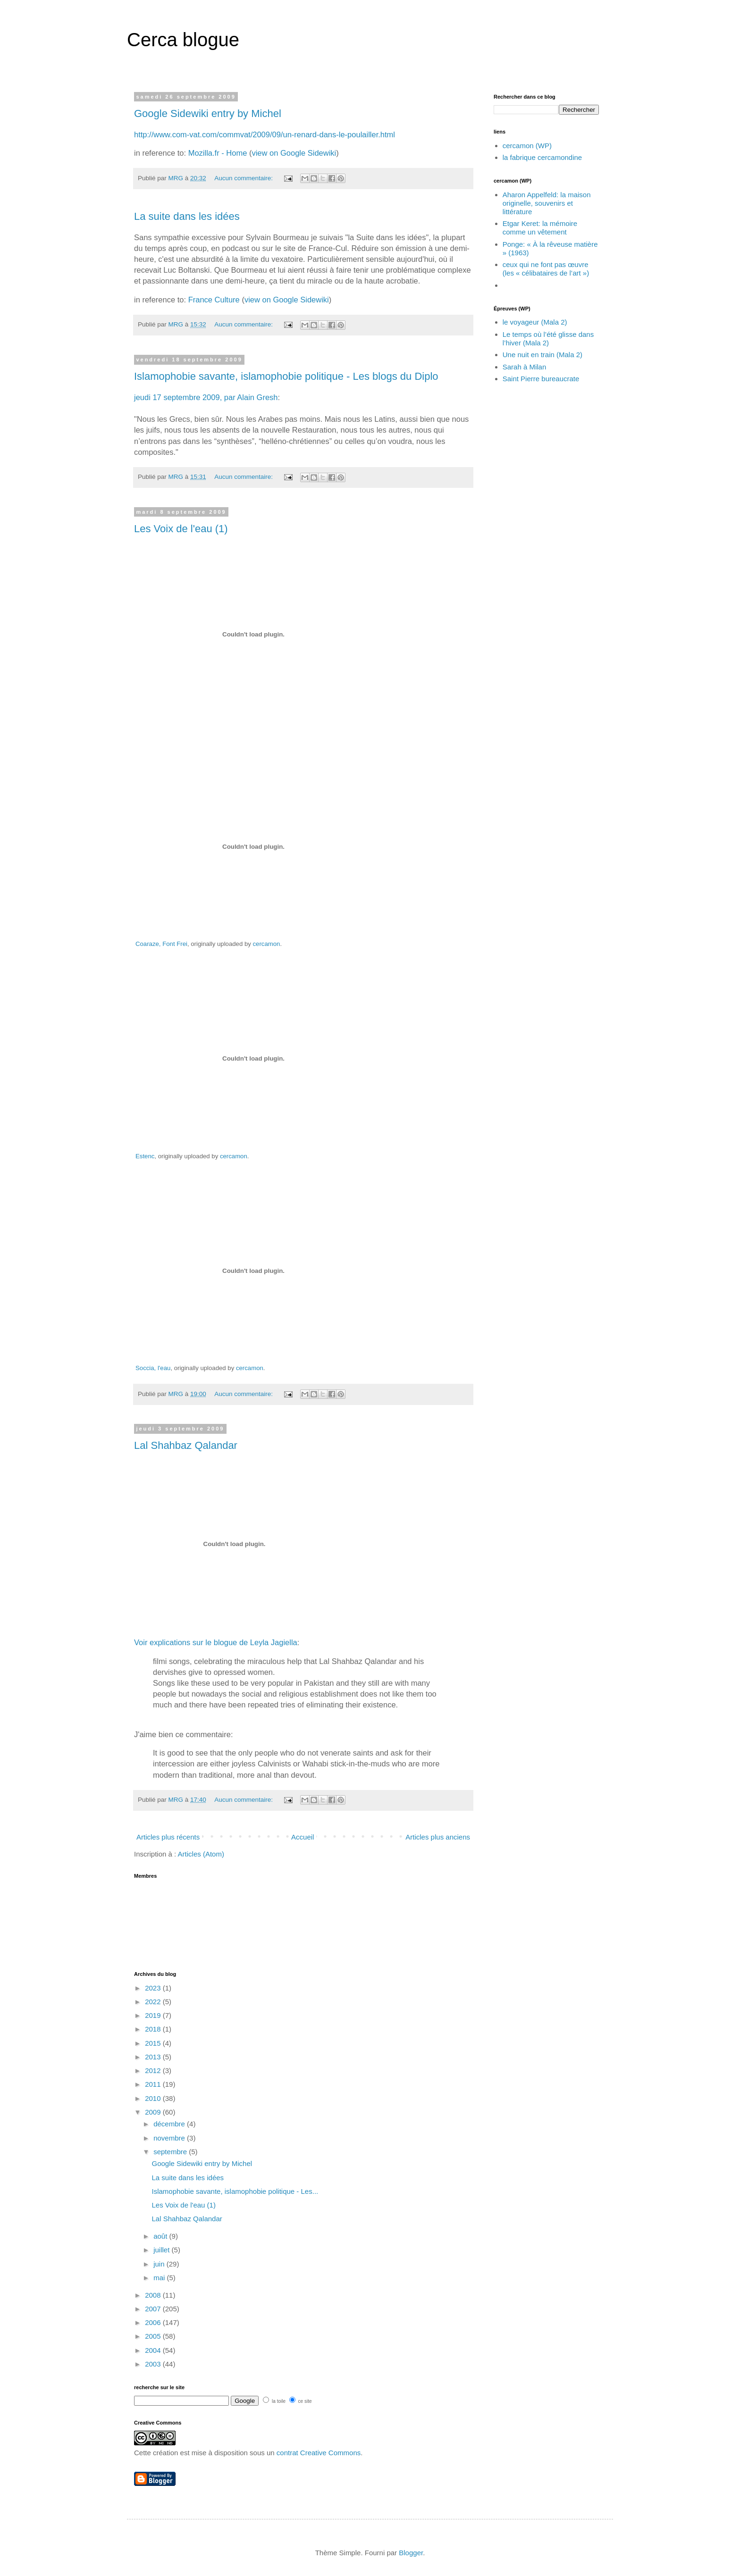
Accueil (302, 1837)
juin (160, 2264)
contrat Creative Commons (319, 2453)
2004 (154, 2350)
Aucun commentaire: (244, 178)
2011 (154, 2084)
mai (160, 2278)
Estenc (144, 1156)
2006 (154, 2322)
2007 (154, 2309)
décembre (170, 2124)
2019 (154, 2015)
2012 (154, 2070)
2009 (154, 2112)
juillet (162, 2250)
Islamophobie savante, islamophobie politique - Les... (235, 2191)
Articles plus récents (168, 1837)
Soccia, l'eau (152, 1368)
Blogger (411, 2553)
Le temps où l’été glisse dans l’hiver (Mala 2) (548, 338)
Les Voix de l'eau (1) (181, 529)
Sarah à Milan (525, 367)
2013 (154, 2057)
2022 (154, 2002)
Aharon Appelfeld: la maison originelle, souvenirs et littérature (547, 203)
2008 (154, 2295)
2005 (154, 2336)
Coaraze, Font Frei (161, 943)
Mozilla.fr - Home (217, 153)
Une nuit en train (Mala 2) (542, 355)
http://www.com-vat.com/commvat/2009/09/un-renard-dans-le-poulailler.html (264, 134)
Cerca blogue (183, 39)
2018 (154, 2029)
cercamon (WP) (527, 146)
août (161, 2236)
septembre (171, 2152)
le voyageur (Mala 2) (535, 322)
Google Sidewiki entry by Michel (207, 113)
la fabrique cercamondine (542, 157)
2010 (154, 2098)
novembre (170, 2138)
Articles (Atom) (201, 1854)
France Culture (214, 299)
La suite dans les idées (187, 216)
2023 (154, 1988)
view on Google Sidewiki (294, 153)
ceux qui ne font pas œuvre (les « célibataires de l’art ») (546, 268)
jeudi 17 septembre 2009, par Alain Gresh (206, 397)
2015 (154, 2043)
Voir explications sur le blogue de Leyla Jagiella (215, 1642)
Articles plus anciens (437, 1837)
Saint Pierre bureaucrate (541, 379)
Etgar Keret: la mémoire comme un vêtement (540, 227)
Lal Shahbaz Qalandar (185, 1445)
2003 (154, 2364)
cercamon (266, 943)
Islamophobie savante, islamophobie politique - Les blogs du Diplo (286, 376)
